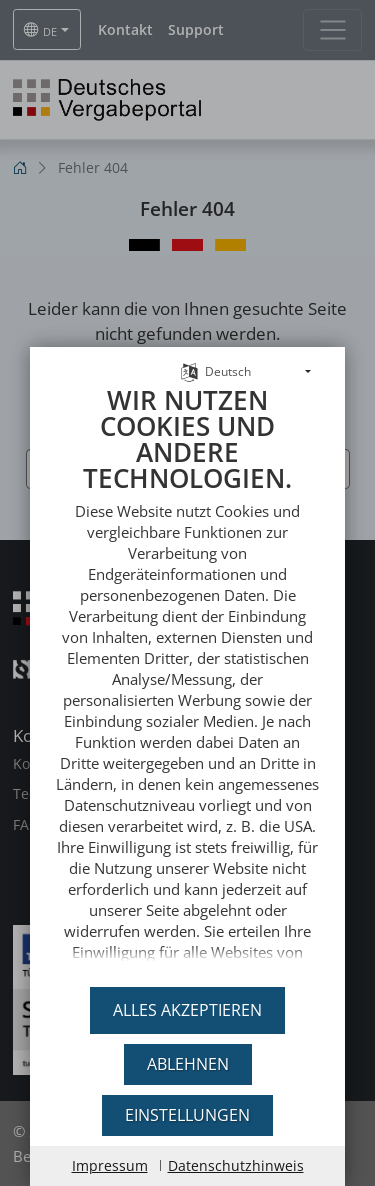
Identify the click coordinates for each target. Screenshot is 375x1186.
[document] (187, 670)
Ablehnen (188, 1064)
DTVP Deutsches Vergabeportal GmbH (187, 965)
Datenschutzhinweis (236, 1165)
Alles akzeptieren (187, 1010)
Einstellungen (187, 1115)
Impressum (110, 1165)
